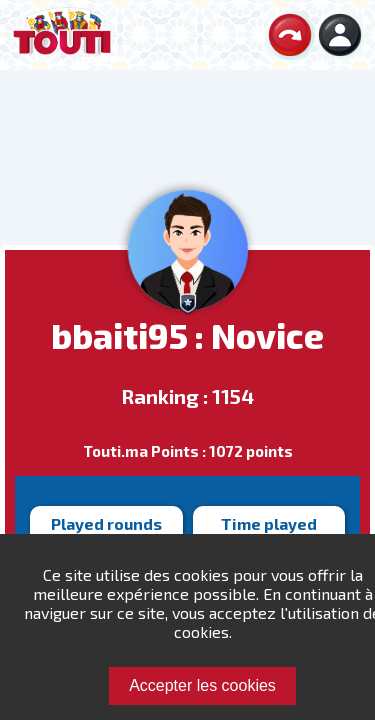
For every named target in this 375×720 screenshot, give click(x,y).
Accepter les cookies (202, 685)
